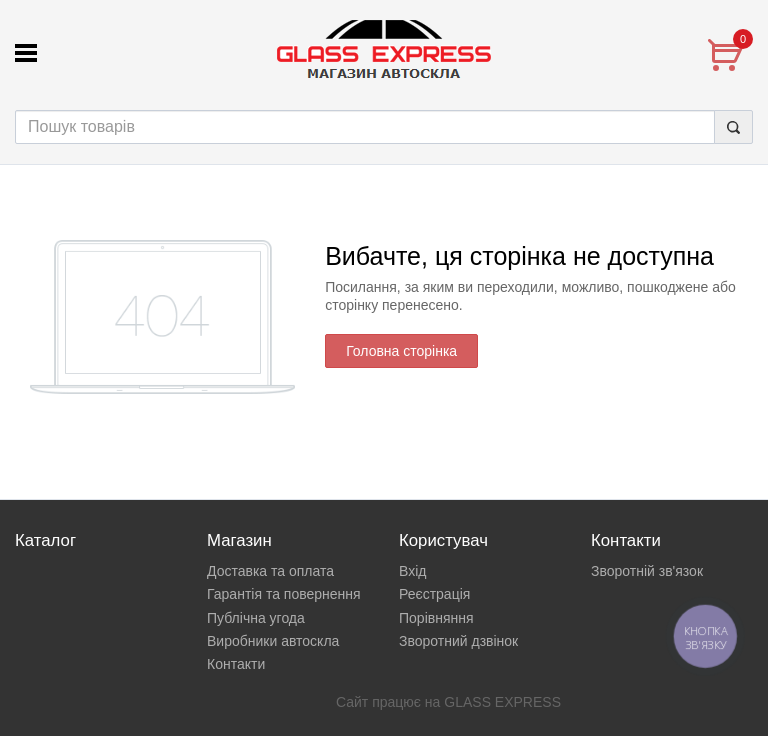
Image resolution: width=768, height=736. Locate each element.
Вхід (412, 571)
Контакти (236, 664)
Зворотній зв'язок (647, 571)
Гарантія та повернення (284, 594)
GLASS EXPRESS (502, 702)
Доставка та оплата (270, 571)
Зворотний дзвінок (458, 641)
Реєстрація (434, 594)
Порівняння (436, 618)
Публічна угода (256, 618)
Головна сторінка (401, 351)
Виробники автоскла (273, 641)
